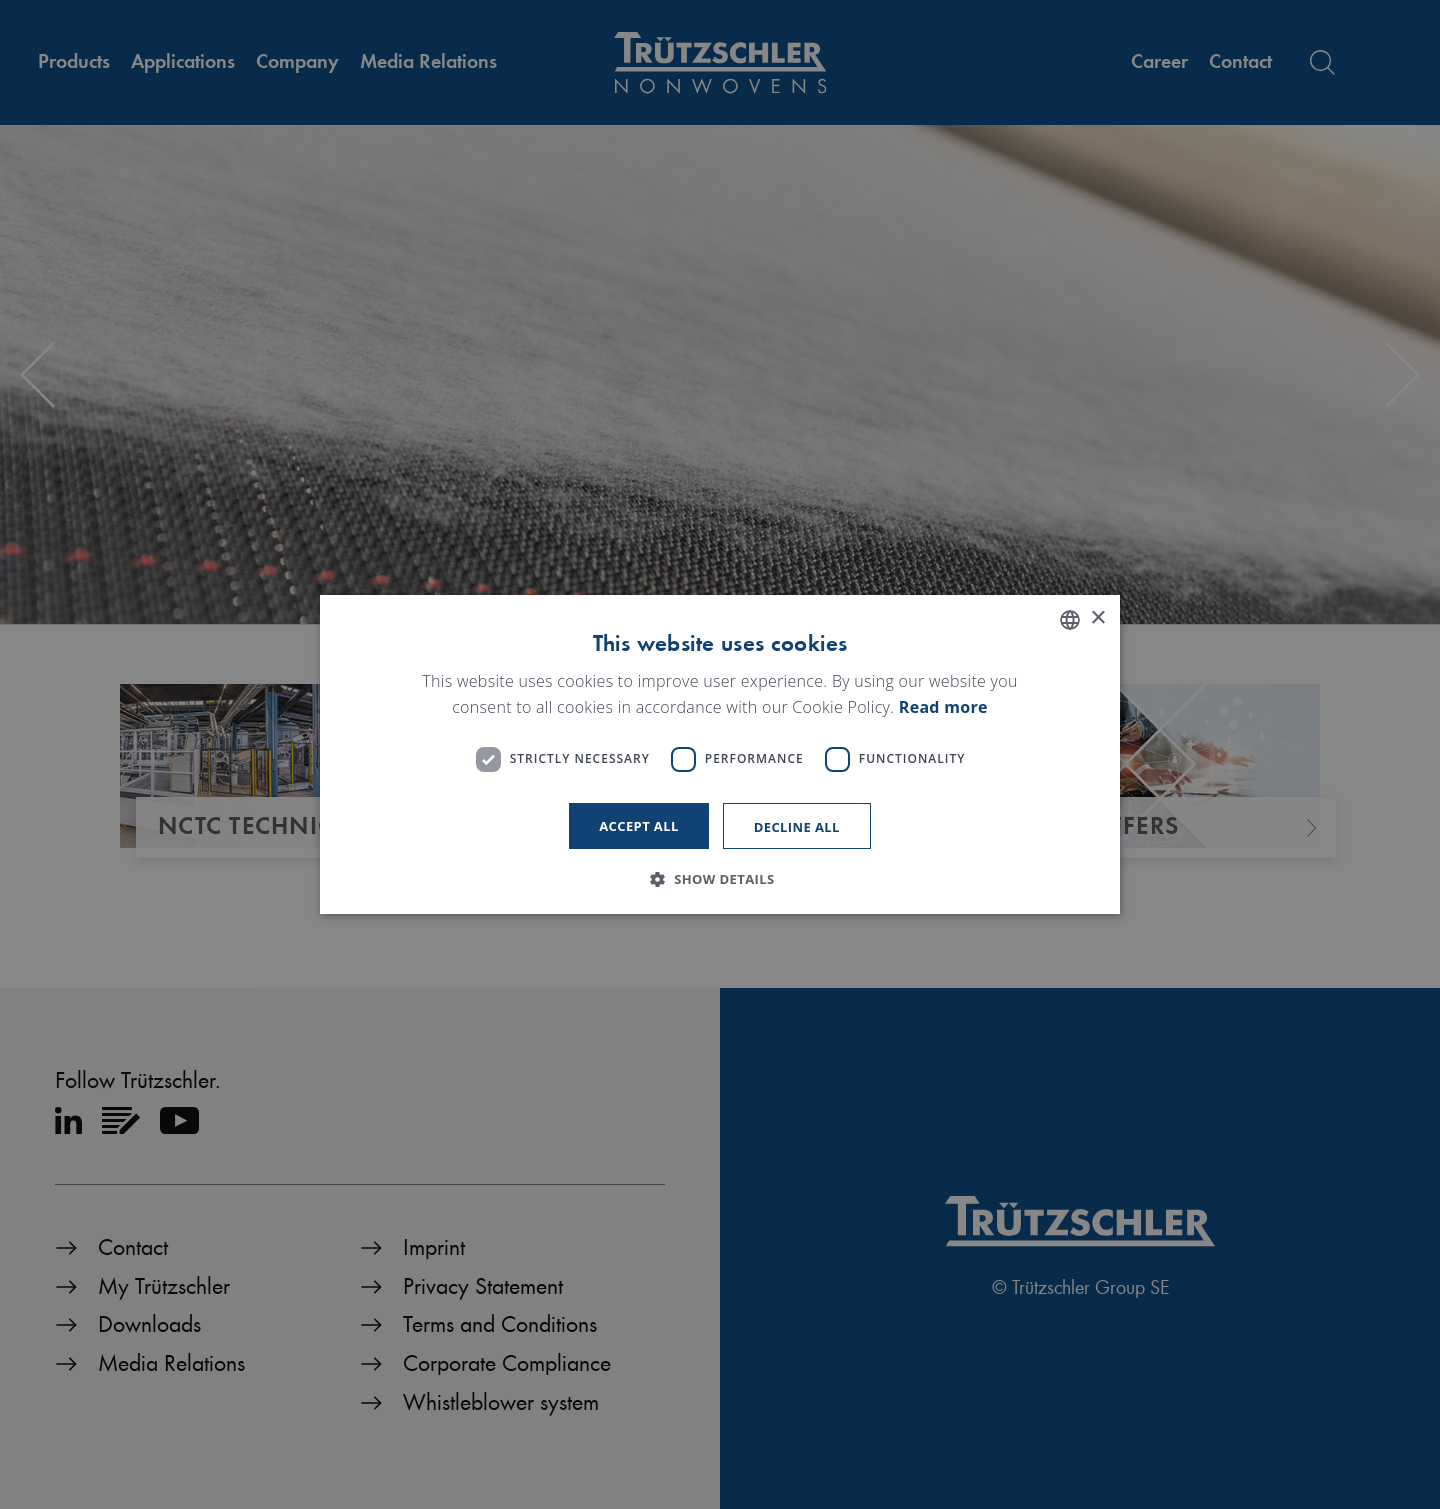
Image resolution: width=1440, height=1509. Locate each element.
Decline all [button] (797, 827)
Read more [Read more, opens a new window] (943, 707)
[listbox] (1070, 620)
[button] (719, 879)
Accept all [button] (639, 826)
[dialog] (720, 755)
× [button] (1097, 618)
